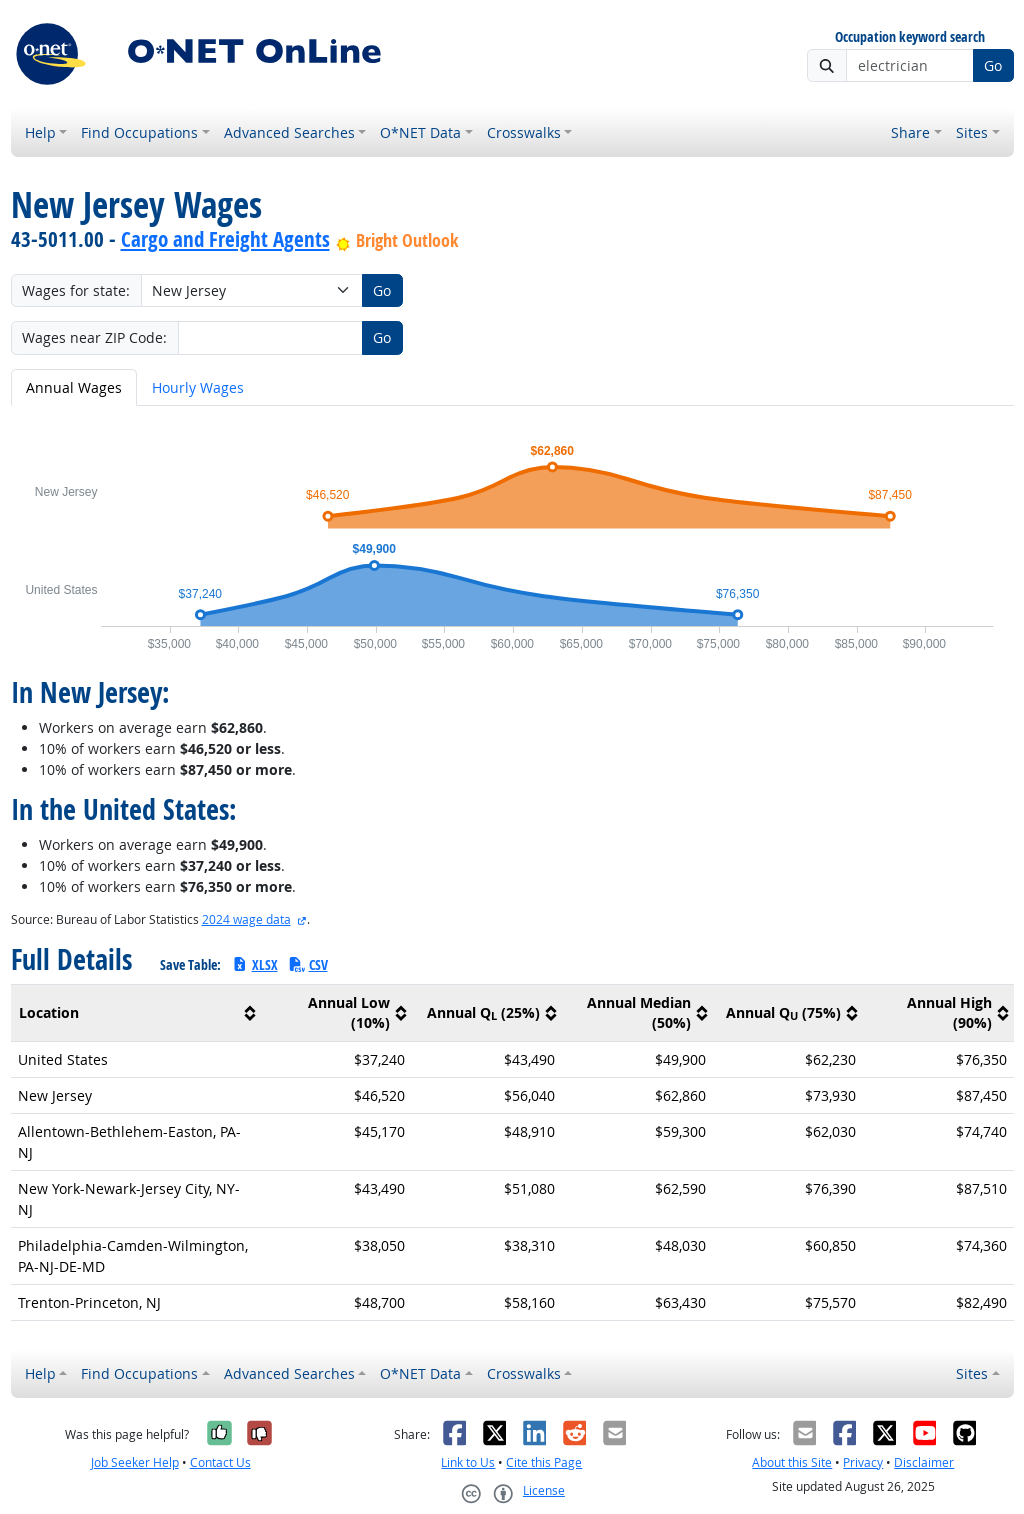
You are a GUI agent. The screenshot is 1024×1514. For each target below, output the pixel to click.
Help (40, 132)
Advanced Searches (289, 132)
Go (993, 65)
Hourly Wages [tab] (198, 387)
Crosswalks (524, 132)
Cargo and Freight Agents (225, 239)
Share (910, 132)
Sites (972, 132)
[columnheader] (136, 1012)
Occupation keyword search (910, 37)
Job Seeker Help (135, 1462)
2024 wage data (246, 919)
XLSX (254, 964)
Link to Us (468, 1462)
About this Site (792, 1462)
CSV (308, 964)
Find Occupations (139, 132)
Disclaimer (924, 1462)
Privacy (863, 1462)
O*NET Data (420, 132)
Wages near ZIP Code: (94, 337)
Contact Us (220, 1462)
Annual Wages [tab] (74, 387)
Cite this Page (544, 1462)
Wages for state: (76, 290)
